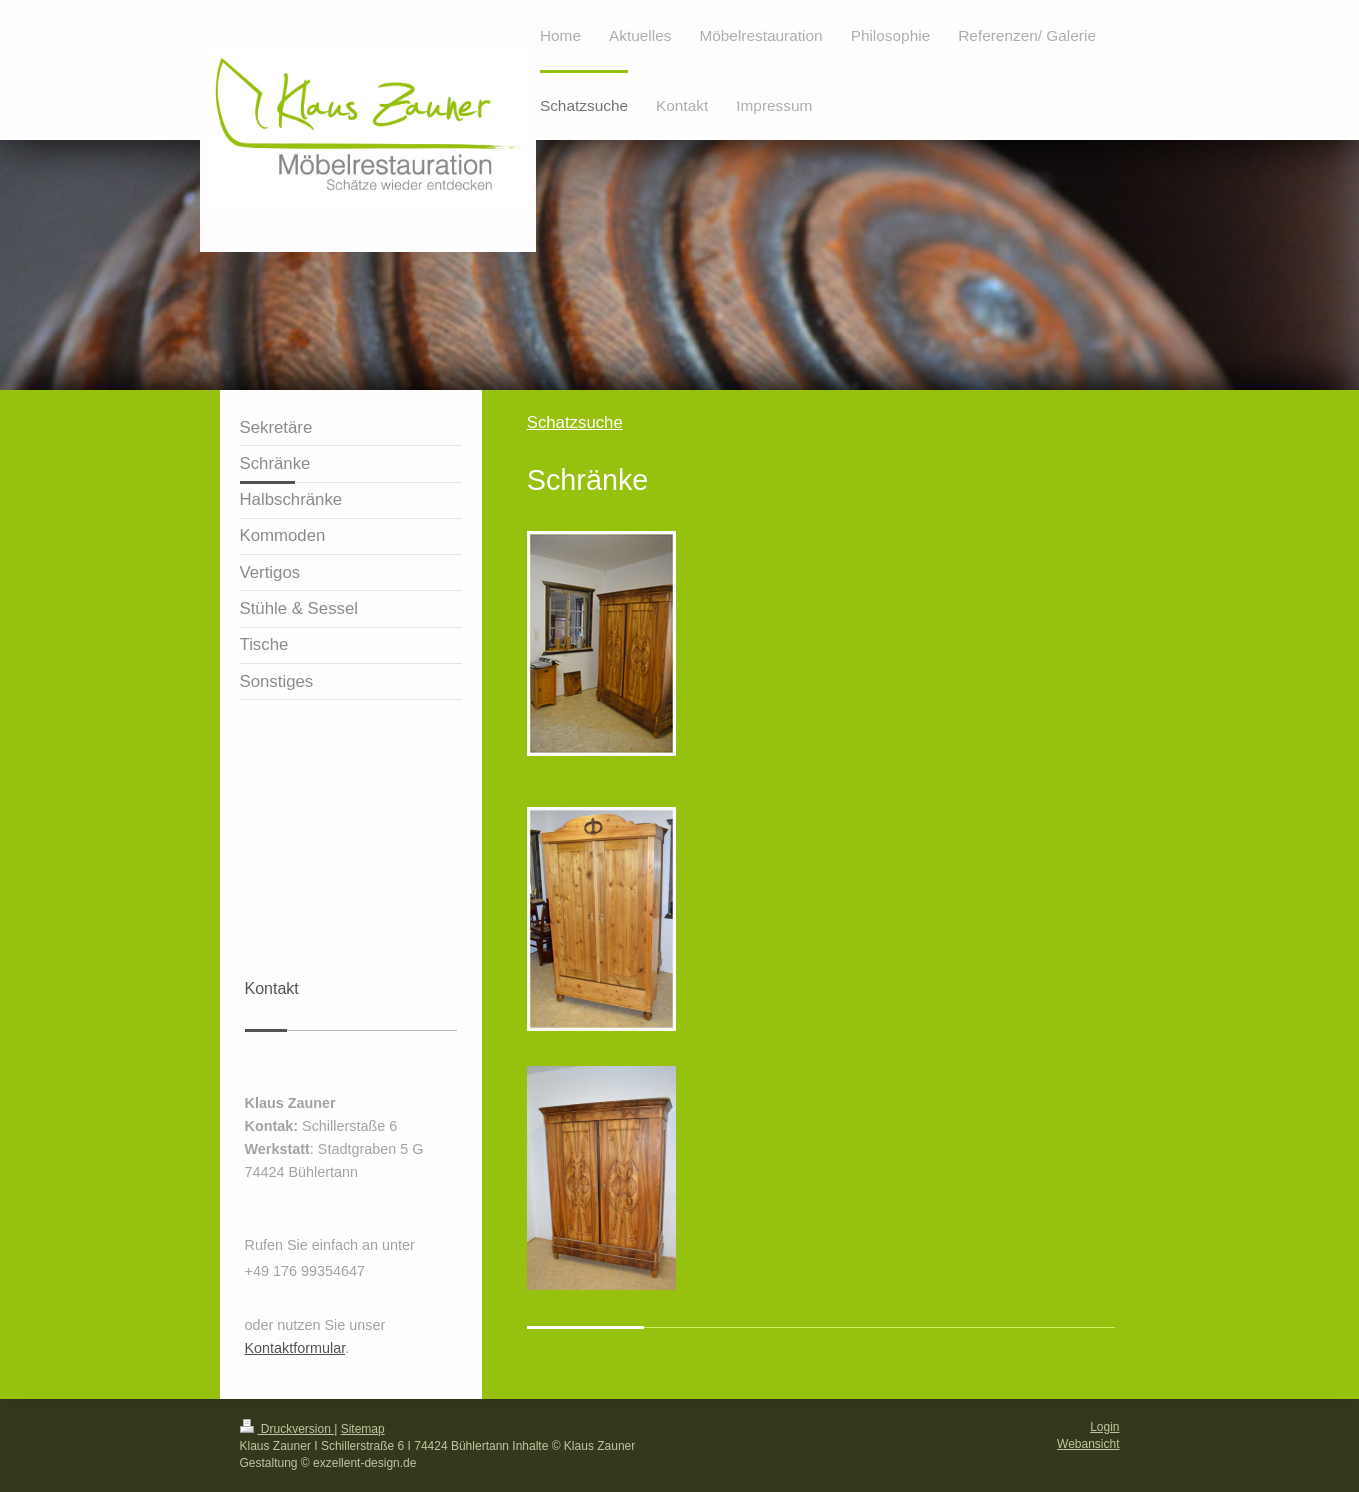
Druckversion (287, 1429)
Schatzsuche (575, 422)
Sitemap (363, 1429)
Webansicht (1088, 1444)
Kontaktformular (295, 1348)
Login (1104, 1427)
